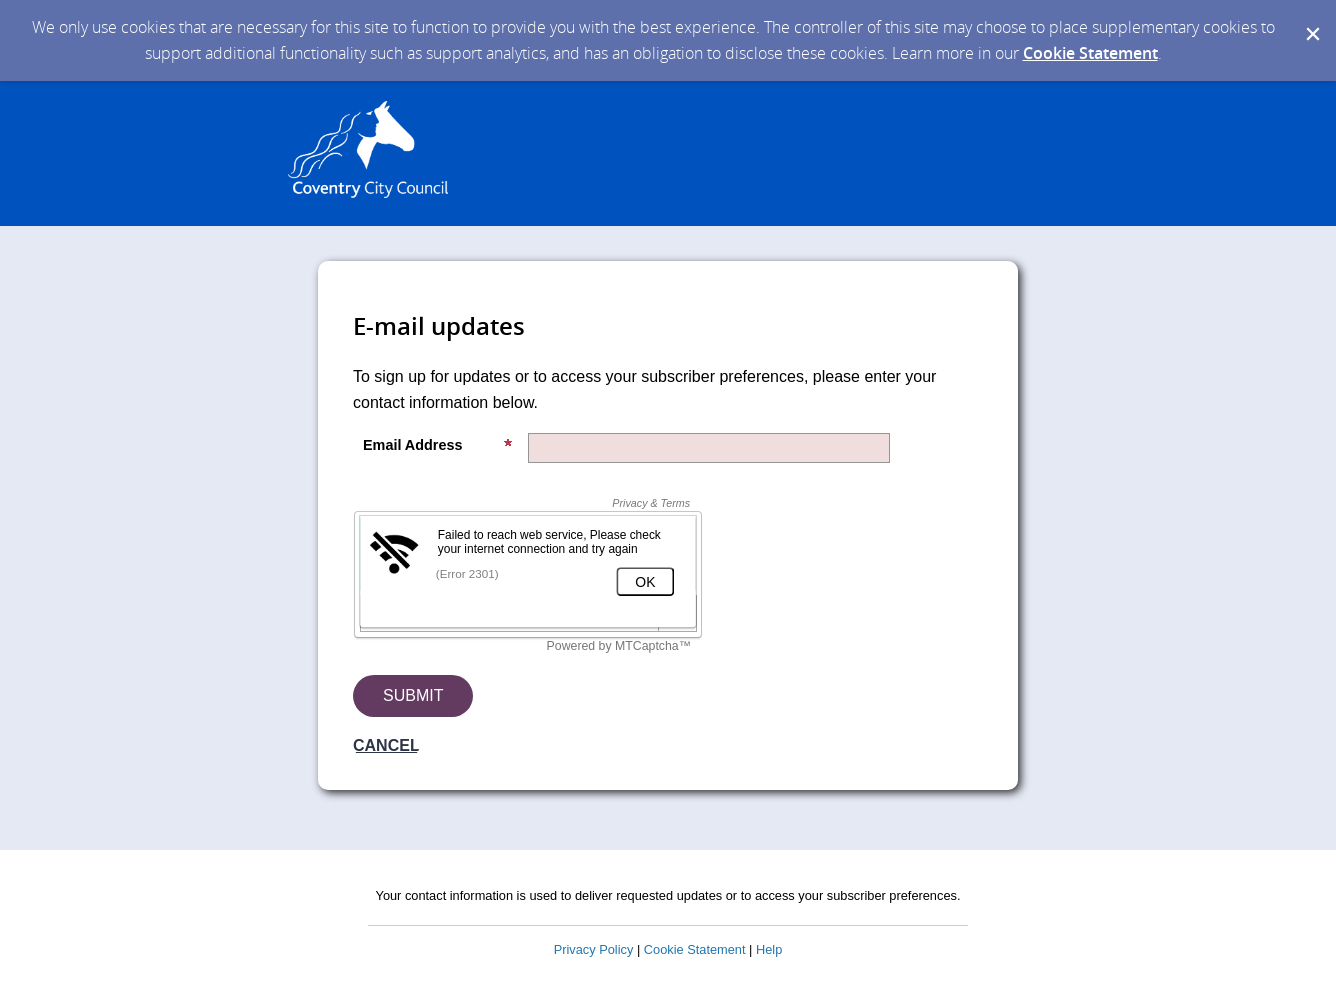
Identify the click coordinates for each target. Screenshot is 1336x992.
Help (769, 949)
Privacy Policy (594, 949)
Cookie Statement (1090, 53)
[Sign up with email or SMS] (413, 696)
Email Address (438, 445)
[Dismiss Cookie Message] (1311, 19)
